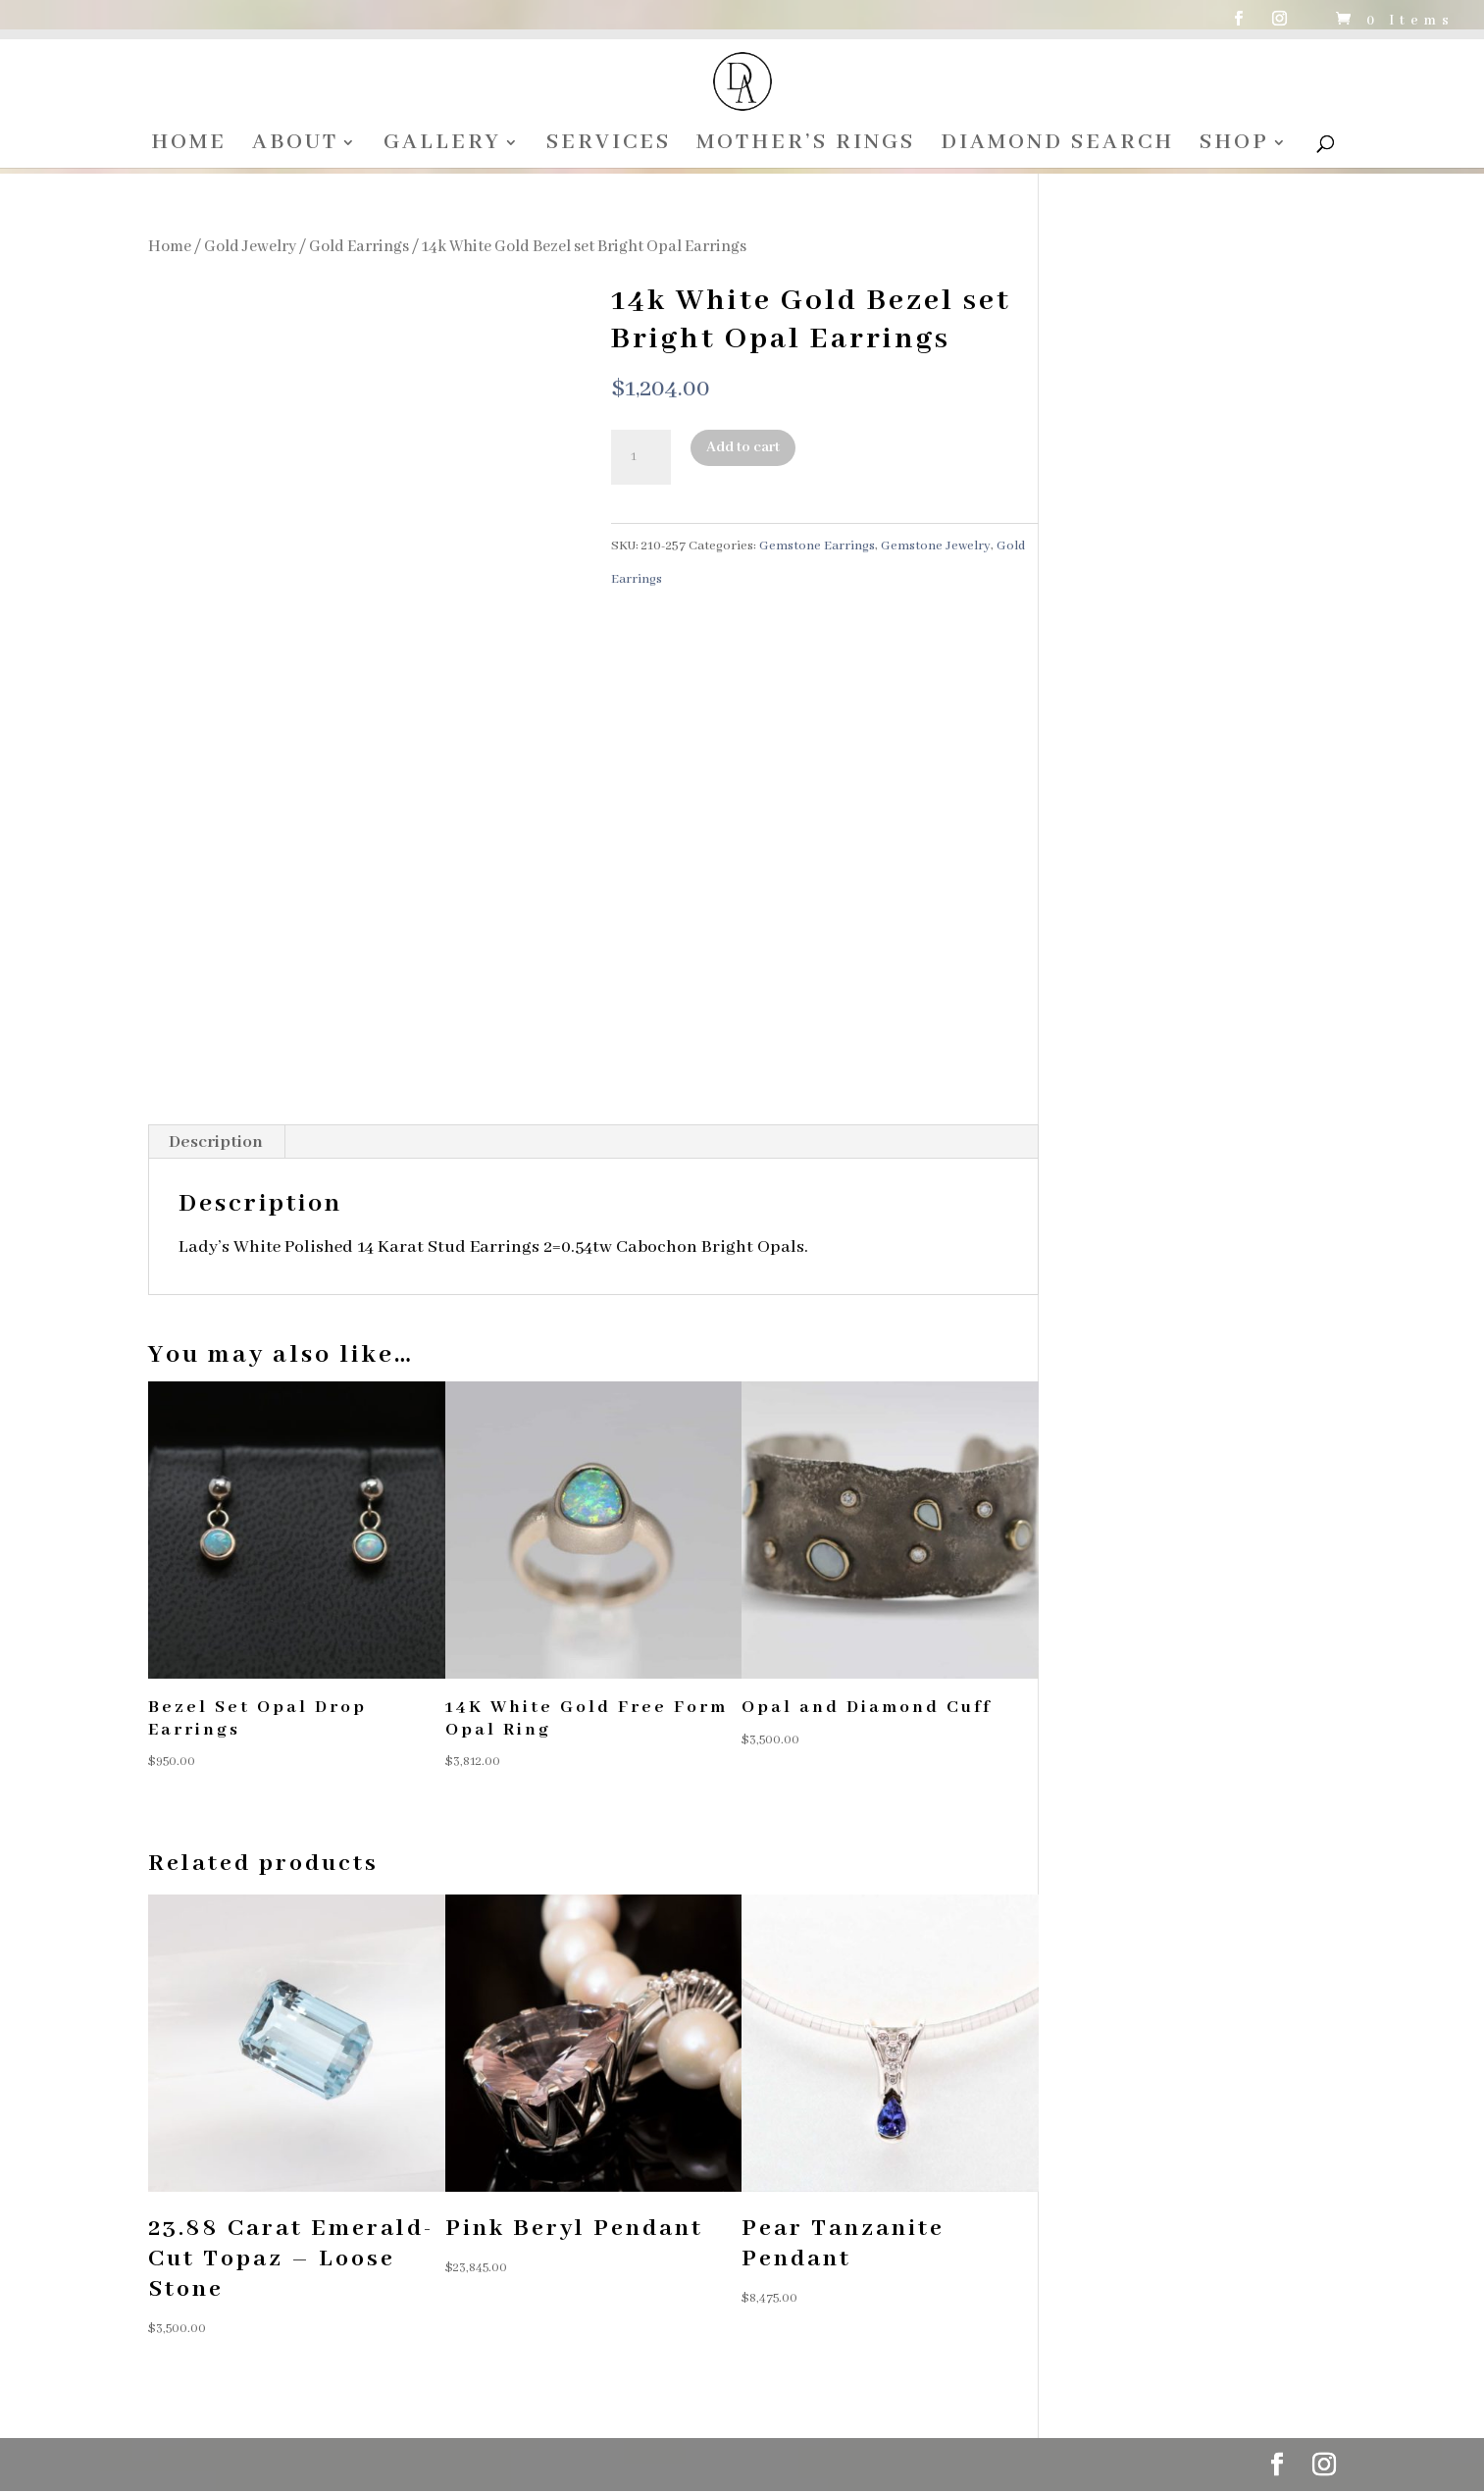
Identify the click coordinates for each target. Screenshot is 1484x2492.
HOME (189, 145)
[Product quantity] (640, 457)
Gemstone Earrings (817, 546)
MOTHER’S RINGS (805, 145)
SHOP (1234, 145)
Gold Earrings (359, 246)
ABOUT (295, 145)
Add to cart (743, 447)
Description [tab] (216, 1142)
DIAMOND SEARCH (1057, 145)
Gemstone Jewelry (936, 546)
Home (169, 246)
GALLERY (442, 145)
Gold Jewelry (250, 246)
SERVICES (608, 145)
